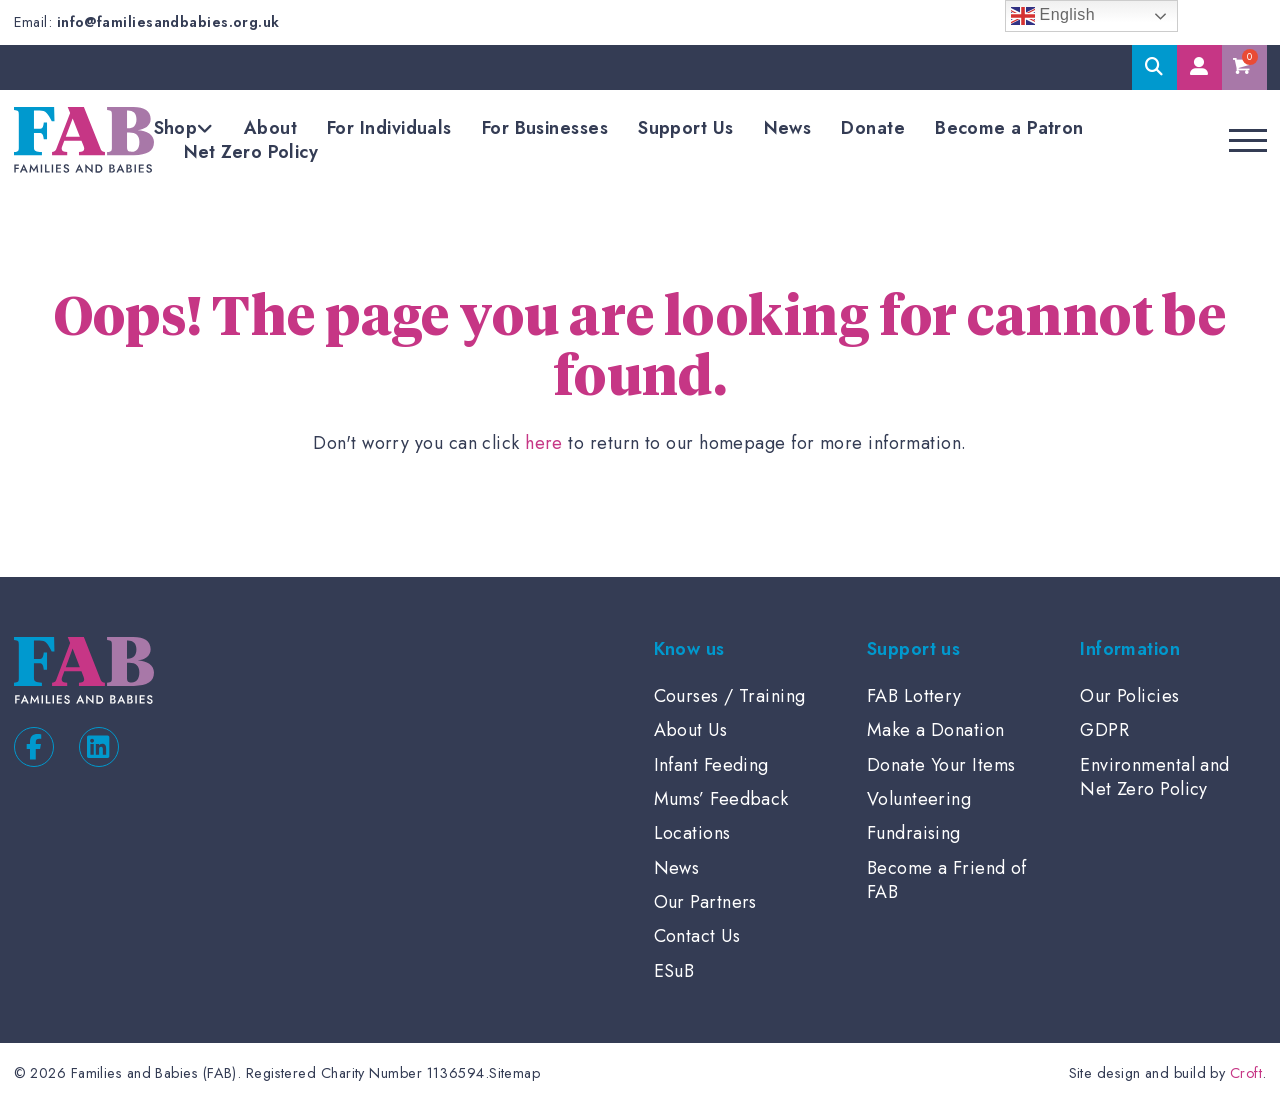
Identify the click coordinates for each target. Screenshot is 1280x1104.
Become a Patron (1009, 128)
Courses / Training (730, 696)
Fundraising (914, 833)
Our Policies (1129, 696)
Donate (873, 128)
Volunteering (919, 799)
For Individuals (389, 128)
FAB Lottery (914, 696)
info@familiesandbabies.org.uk (168, 22)
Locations (692, 833)
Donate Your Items (941, 765)
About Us (691, 730)
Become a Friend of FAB (947, 880)
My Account (1199, 67)
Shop (176, 128)
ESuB (674, 971)
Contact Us (697, 936)
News (788, 128)
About (270, 128)
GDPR (1104, 730)
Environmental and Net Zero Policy (1155, 777)
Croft (1246, 1073)
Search (1154, 67)
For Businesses (545, 128)
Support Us (686, 128)
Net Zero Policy (251, 152)
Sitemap (514, 1073)
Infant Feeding (711, 765)
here (544, 443)
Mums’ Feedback (721, 799)
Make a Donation (936, 730)
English (1053, 16)
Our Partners (705, 902)
